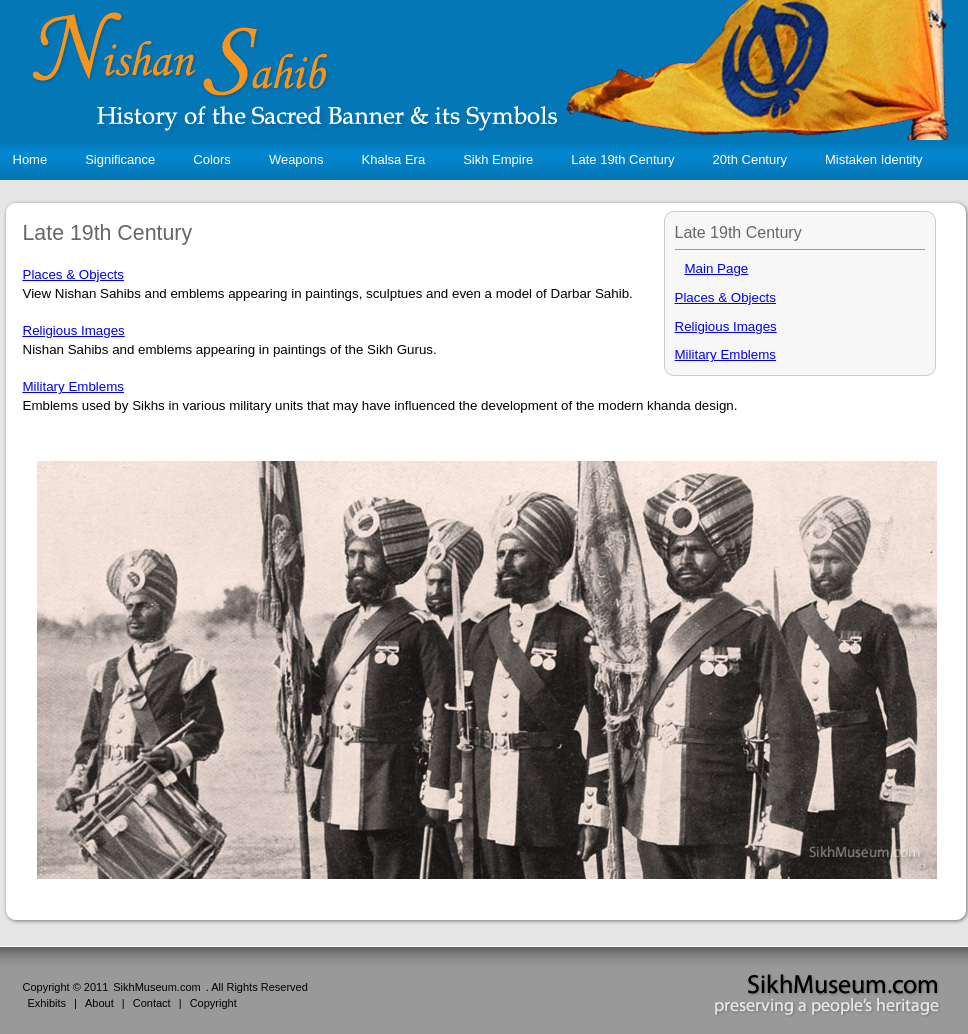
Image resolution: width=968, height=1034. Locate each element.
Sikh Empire (504, 159)
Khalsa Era (400, 159)
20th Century (756, 159)
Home (30, 159)
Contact (152, 1003)
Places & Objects (725, 297)
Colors (218, 159)
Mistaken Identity (880, 159)
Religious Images (726, 326)
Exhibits (47, 1003)
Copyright (213, 1003)
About (99, 1003)
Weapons (303, 159)
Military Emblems (725, 354)
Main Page (717, 268)
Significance (126, 159)
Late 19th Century (629, 159)
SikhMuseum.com (156, 987)
